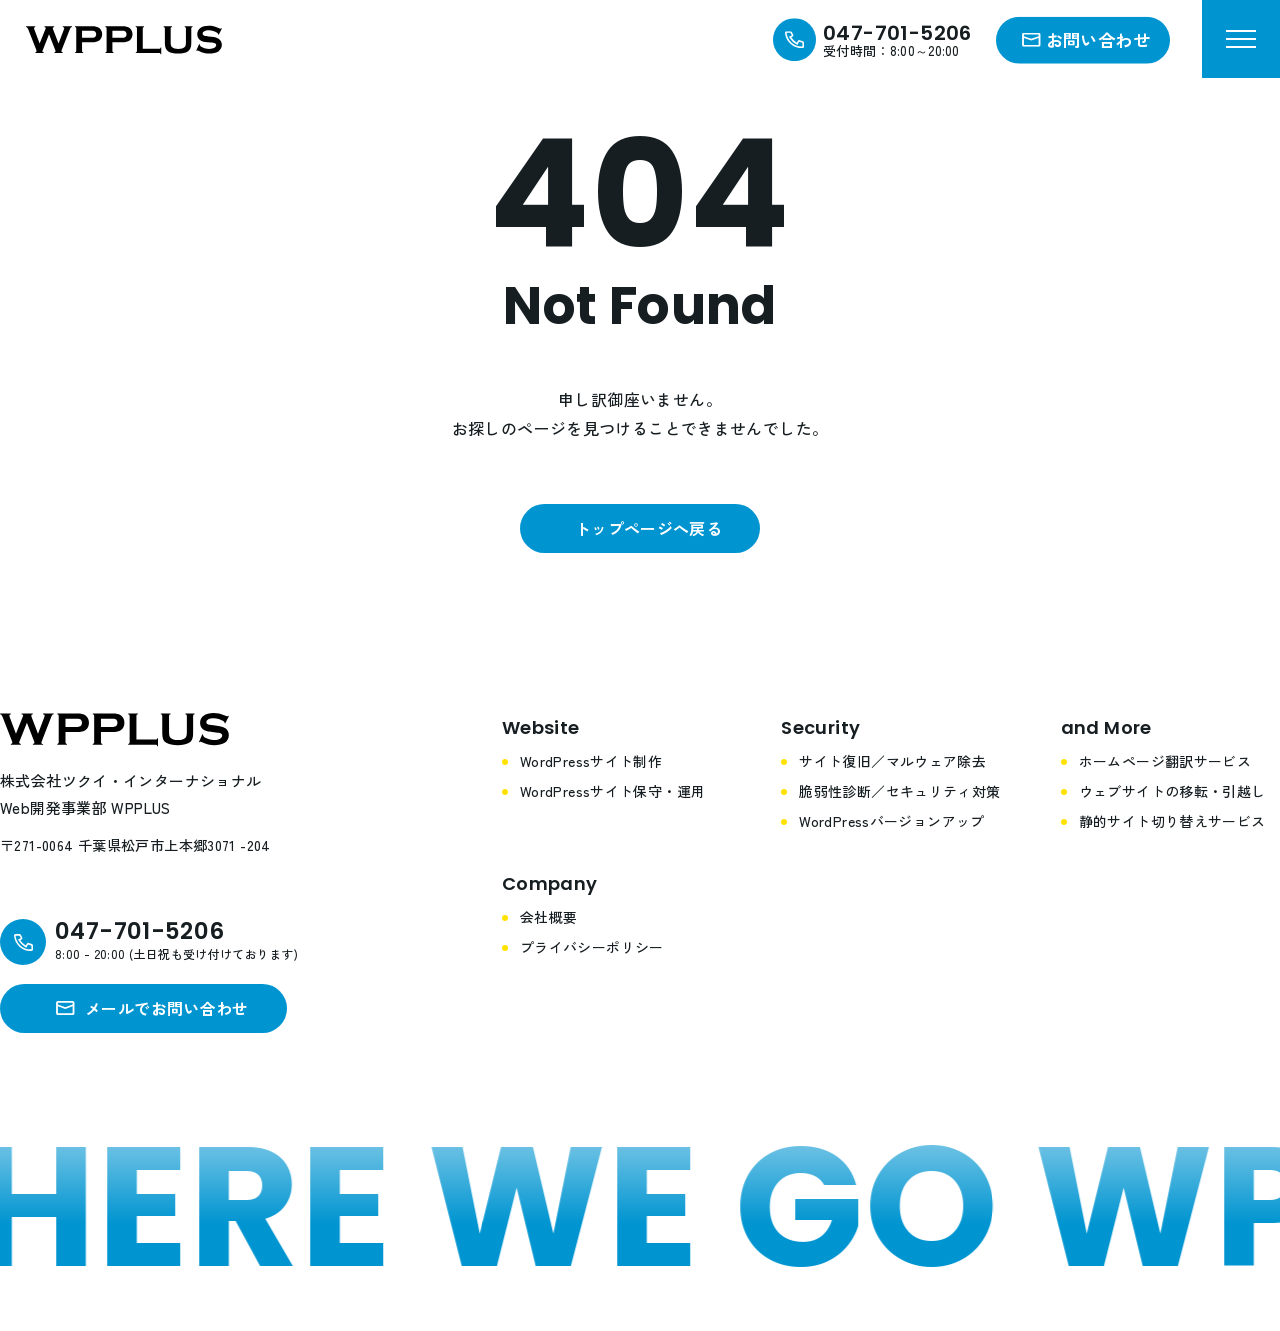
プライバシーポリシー (592, 947)
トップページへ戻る (648, 528)
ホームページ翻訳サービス (1165, 761)
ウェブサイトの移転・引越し (1172, 791)
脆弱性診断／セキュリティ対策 (899, 791)
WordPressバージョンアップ (892, 821)
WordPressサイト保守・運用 (613, 791)
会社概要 (549, 917)
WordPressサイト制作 (591, 761)
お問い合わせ (1098, 39)
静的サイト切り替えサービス (1172, 821)
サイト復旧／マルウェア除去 (892, 761)
